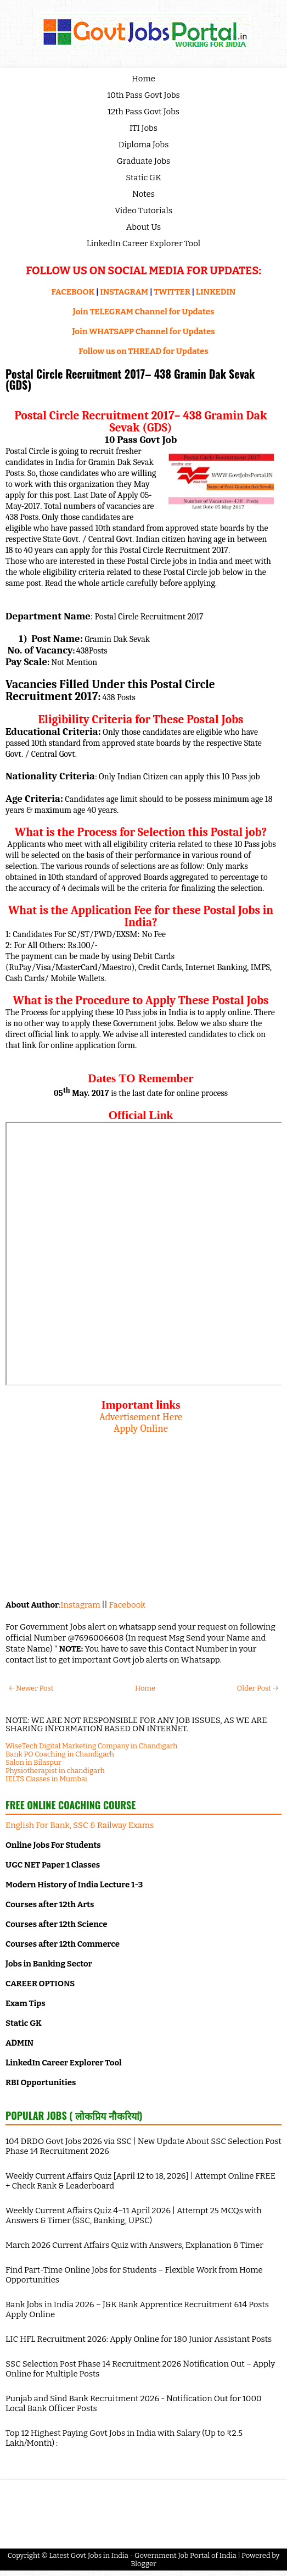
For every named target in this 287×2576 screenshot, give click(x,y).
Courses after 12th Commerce (62, 1944)
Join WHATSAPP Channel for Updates (143, 331)
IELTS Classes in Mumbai (46, 1779)
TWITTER (172, 292)
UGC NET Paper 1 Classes (52, 1865)
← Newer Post (31, 1688)
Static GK (143, 177)
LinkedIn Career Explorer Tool (143, 243)
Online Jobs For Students (53, 1845)
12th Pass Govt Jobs (143, 112)
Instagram (80, 1605)
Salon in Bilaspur (33, 1762)
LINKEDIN (216, 292)
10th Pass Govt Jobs (143, 95)
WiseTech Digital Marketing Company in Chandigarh (91, 1746)
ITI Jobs (143, 128)
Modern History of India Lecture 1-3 (74, 1885)
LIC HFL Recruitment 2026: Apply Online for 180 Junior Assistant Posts (138, 2339)
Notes (143, 194)
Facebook (127, 1605)
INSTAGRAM (124, 292)
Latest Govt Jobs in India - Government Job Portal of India (143, 2555)
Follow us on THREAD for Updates (143, 351)
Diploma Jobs (144, 144)
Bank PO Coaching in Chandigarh (59, 1754)
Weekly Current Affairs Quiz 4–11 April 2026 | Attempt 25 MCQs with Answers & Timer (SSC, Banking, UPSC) (133, 2215)
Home (143, 79)
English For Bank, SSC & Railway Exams (79, 1825)
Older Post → (257, 1688)
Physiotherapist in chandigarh (55, 1770)
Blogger (143, 2564)
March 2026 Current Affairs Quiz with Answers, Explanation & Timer (134, 2245)
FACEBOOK (73, 292)
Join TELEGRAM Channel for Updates (144, 312)
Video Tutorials (143, 210)
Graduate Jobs (144, 161)
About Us (143, 227)
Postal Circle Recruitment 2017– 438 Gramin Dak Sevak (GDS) (130, 379)
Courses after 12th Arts (49, 1904)
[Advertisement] (140, 1511)
